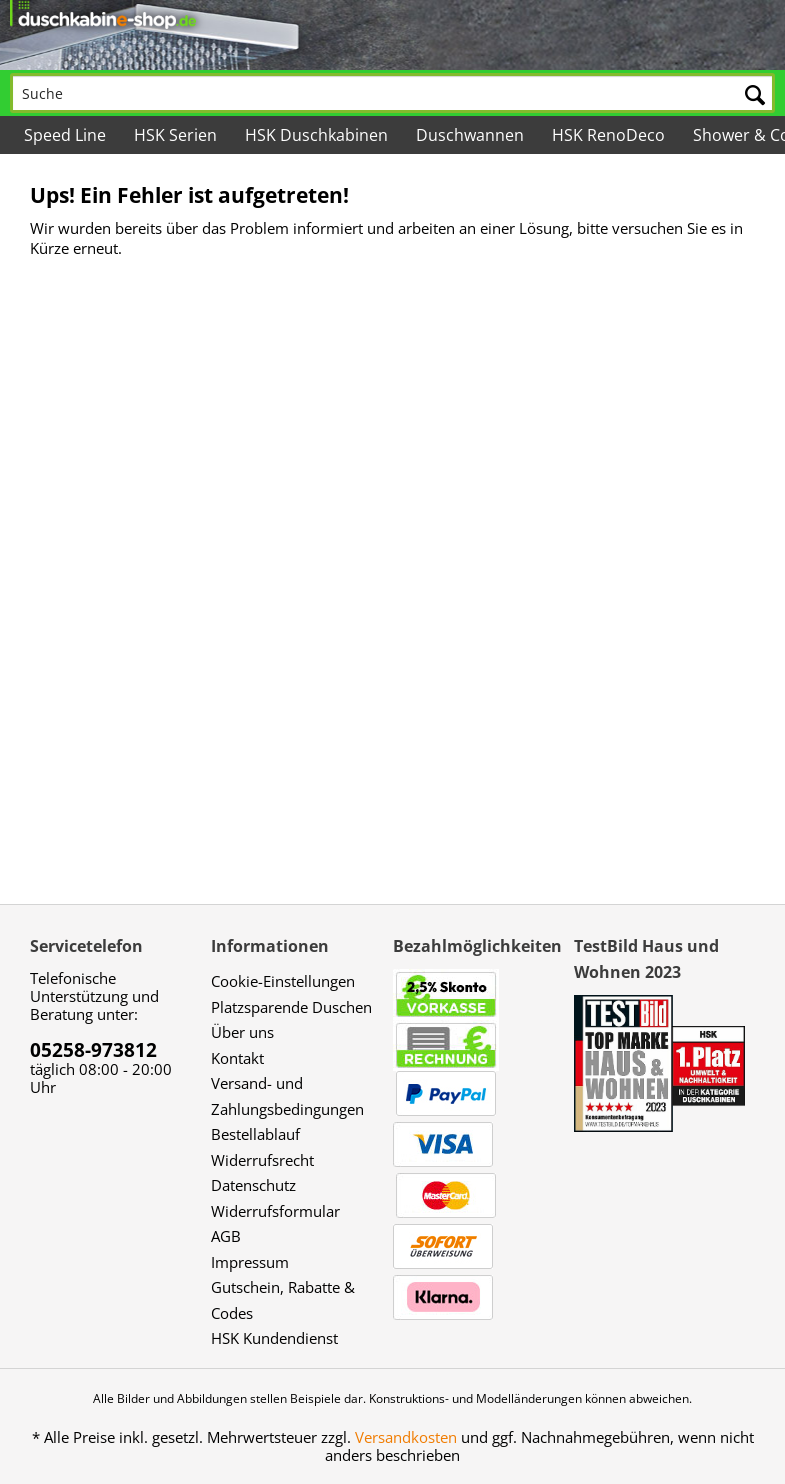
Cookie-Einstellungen (283, 981)
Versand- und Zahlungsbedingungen (287, 1096)
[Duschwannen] (470, 135)
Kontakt (237, 1058)
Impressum (250, 1262)
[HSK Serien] (175, 135)
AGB (226, 1236)
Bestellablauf (255, 1134)
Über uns (242, 1032)
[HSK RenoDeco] (608, 135)
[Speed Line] (65, 135)
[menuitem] (392, 80)
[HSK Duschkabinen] (316, 135)
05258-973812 (93, 1050)
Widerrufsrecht (262, 1160)
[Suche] (392, 93)
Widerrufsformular (275, 1211)
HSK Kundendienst (274, 1338)
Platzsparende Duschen (291, 1007)
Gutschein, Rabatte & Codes (283, 1300)
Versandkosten (406, 1437)
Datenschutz (253, 1185)
